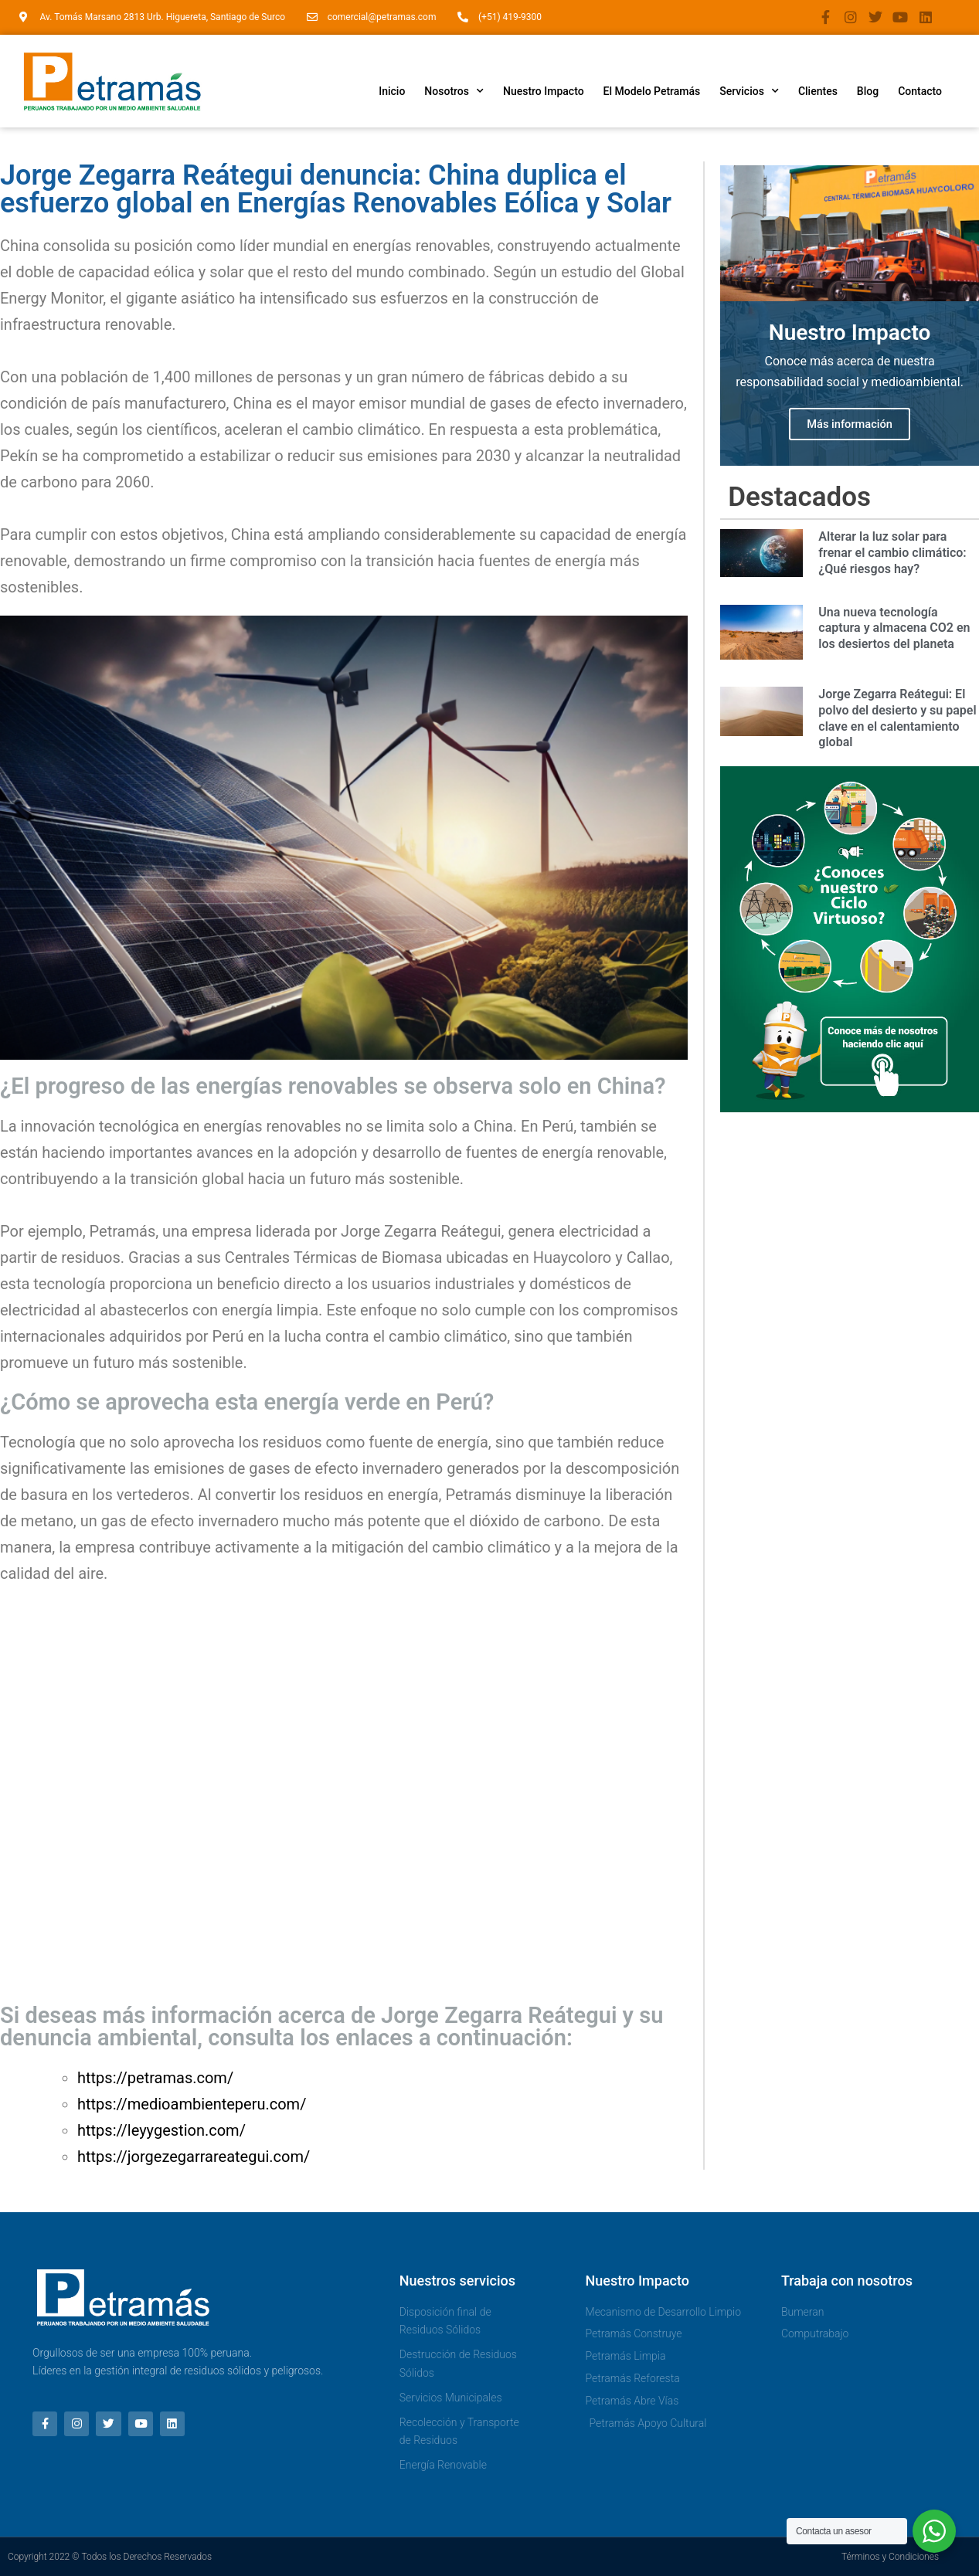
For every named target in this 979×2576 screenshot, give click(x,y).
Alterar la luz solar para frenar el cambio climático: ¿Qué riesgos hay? (892, 555)
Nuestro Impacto (543, 91)
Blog (868, 91)
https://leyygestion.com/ (161, 2130)
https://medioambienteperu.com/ (191, 2104)
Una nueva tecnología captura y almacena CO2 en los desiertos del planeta (894, 630)
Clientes (818, 91)
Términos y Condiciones (890, 2556)
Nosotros (454, 91)
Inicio (392, 91)
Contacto (920, 91)
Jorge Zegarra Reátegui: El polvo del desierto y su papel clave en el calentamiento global (897, 720)
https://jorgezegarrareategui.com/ (193, 2156)
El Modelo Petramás (652, 91)
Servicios (749, 91)
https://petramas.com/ (155, 2078)
